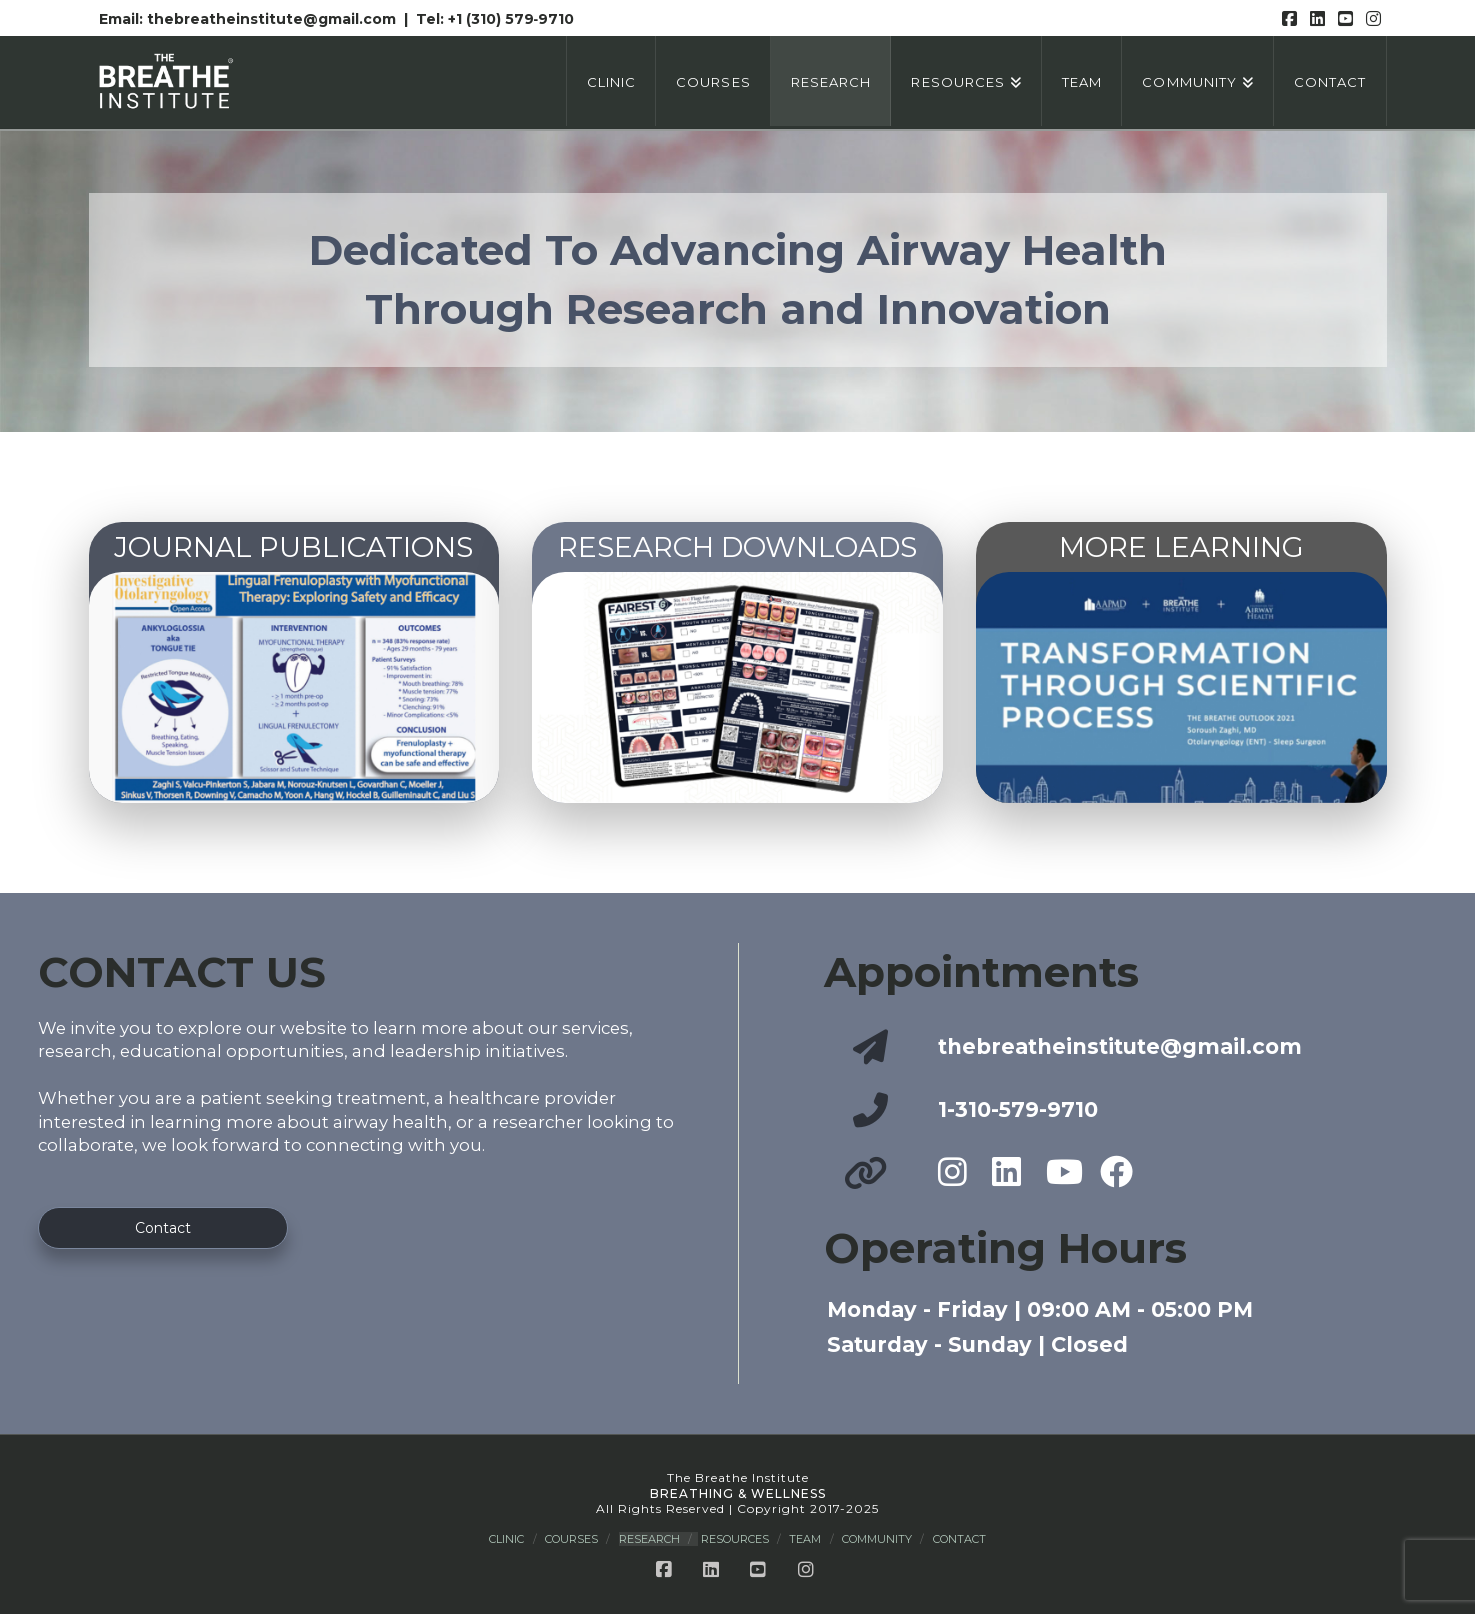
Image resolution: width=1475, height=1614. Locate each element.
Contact (959, 1539)
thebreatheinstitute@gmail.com (273, 19)
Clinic (506, 1539)
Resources (735, 1539)
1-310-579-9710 (1018, 1109)
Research (649, 1539)
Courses (571, 1539)
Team (805, 1539)
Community (877, 1539)
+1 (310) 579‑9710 (511, 19)
